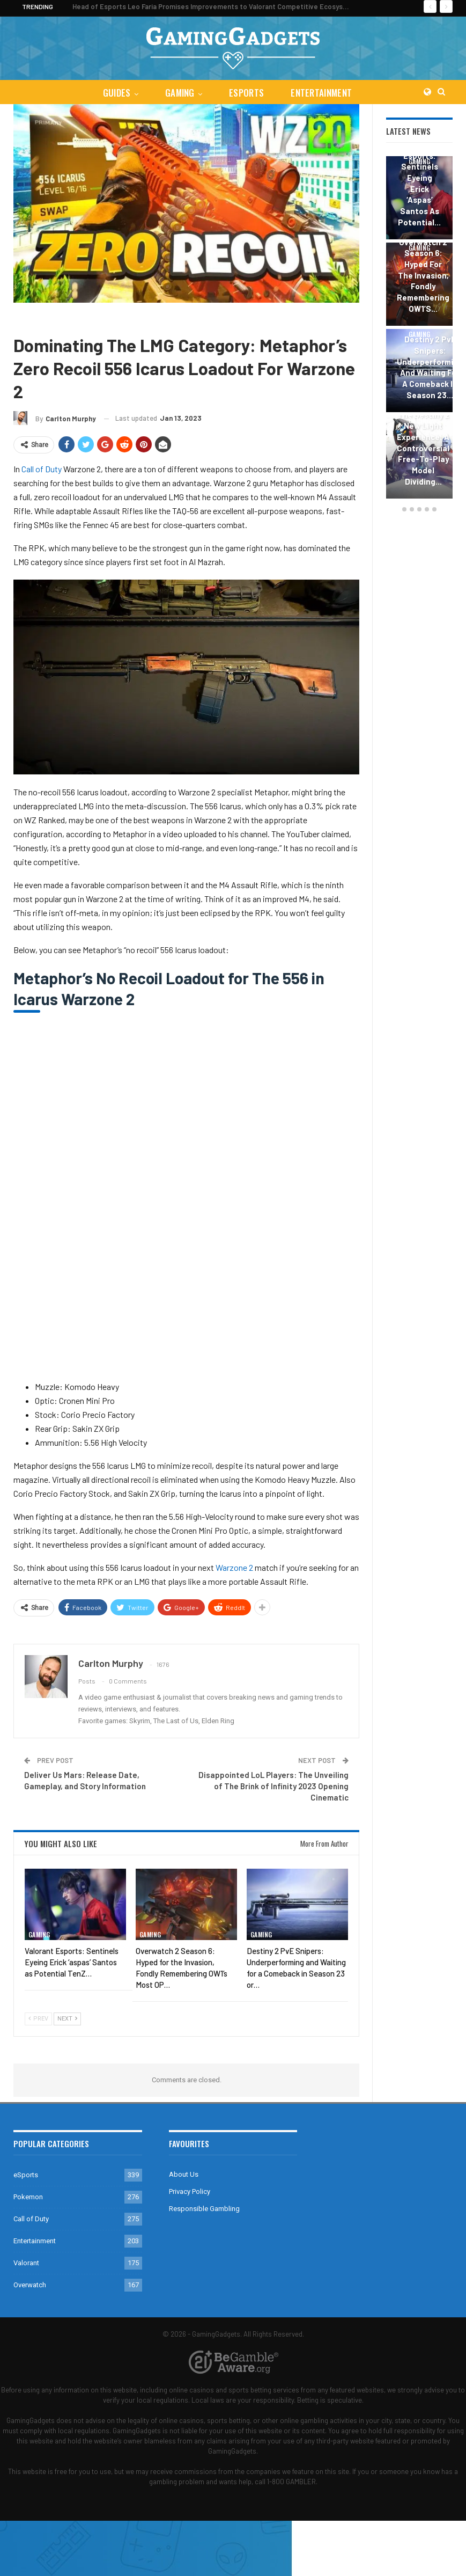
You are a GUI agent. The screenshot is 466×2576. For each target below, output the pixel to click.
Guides (114, 92)
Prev (38, 2018)
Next (67, 2018)
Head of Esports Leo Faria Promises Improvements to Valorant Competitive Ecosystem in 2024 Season (240, 6)
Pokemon (28, 2197)
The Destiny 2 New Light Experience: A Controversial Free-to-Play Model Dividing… (423, 448)
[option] (419, 329)
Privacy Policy (189, 2191)
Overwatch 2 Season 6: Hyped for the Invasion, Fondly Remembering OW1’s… (423, 275)
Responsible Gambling (204, 2209)
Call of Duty (67, 318)
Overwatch (29, 2285)
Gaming (179, 92)
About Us (183, 2174)
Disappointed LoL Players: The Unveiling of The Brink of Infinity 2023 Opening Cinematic (273, 1786)
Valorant (26, 2263)
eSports (247, 92)
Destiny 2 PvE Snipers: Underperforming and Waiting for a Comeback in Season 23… (430, 366)
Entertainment (323, 92)
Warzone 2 (234, 1567)
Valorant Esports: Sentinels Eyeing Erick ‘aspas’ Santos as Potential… (419, 183)
